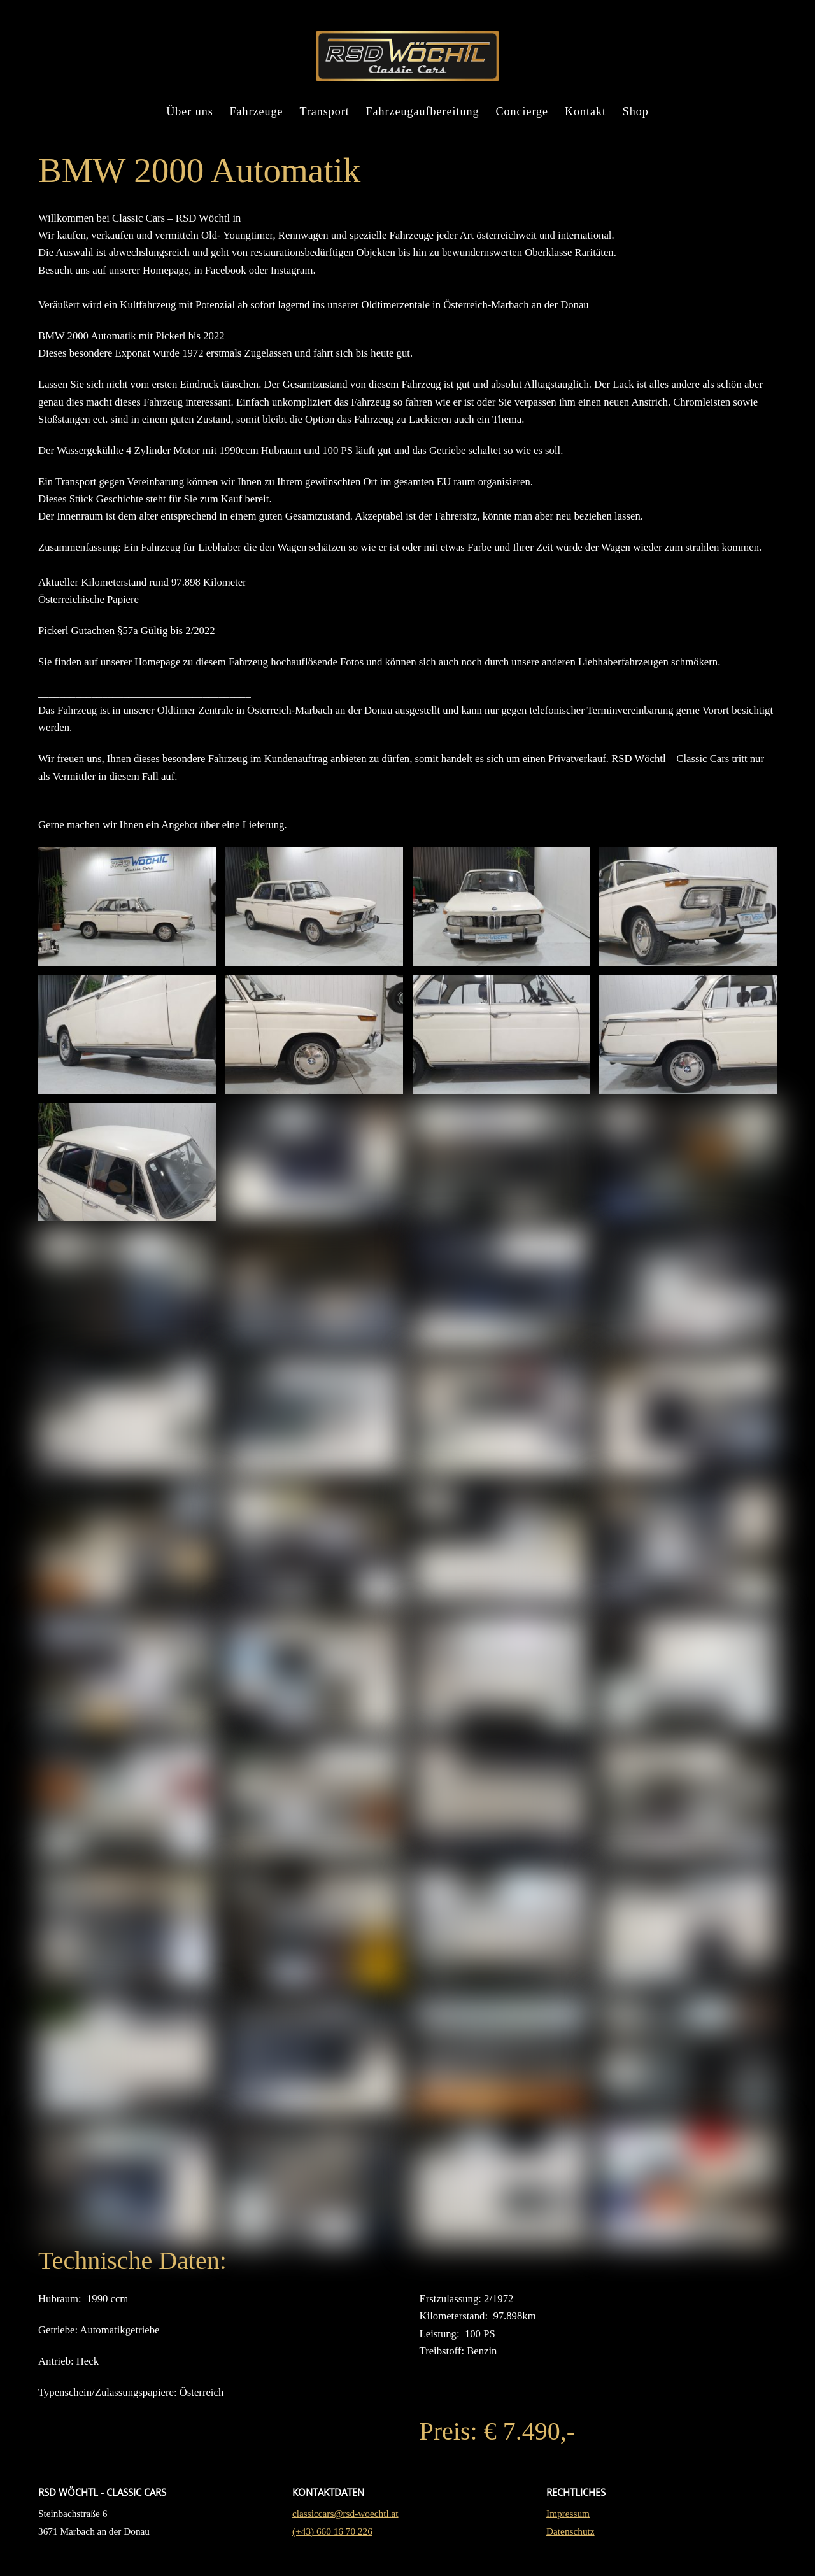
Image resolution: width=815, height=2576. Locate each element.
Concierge (521, 113)
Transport (324, 113)
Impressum (568, 2535)
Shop (636, 113)
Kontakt (585, 113)
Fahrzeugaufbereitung (422, 113)
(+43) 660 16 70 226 (332, 2552)
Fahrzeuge (256, 113)
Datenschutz (570, 2552)
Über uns (189, 113)
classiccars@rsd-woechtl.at (345, 2535)
